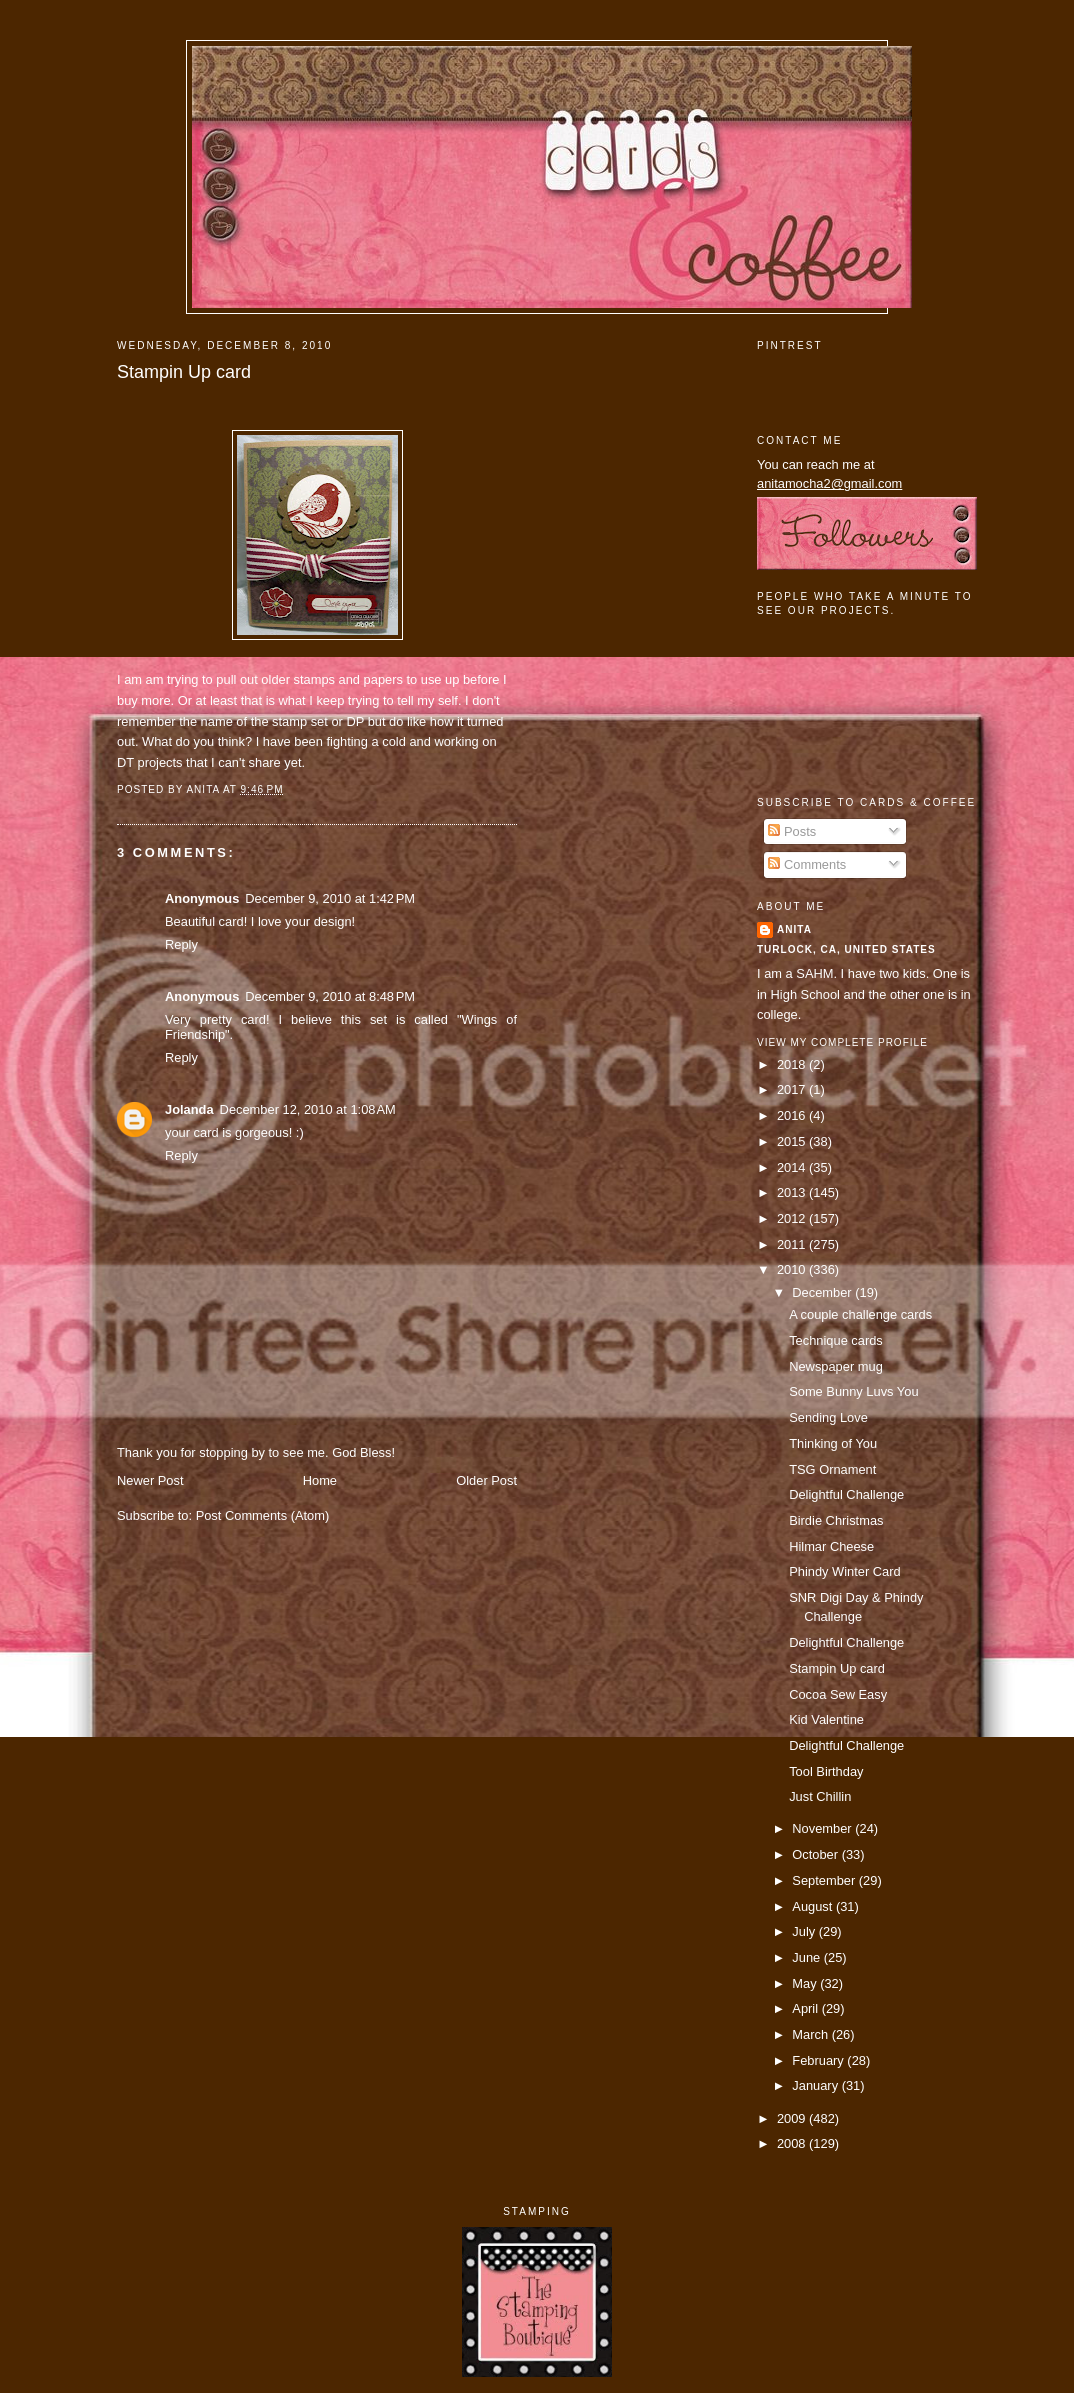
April (806, 2008)
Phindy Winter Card (845, 1571)
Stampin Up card (184, 372)
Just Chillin (820, 1796)
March (811, 2034)
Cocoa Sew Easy (838, 1694)
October (816, 1854)
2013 (793, 1192)
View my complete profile (842, 1042)
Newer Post (150, 1480)
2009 (793, 2118)
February (819, 2060)
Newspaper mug (836, 1366)
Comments (807, 864)
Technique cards (836, 1340)
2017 (793, 1089)
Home (320, 1480)
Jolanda (189, 1109)
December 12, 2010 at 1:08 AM (308, 1109)
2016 (793, 1115)
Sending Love (828, 1417)
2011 (793, 1244)
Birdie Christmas (836, 1520)
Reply (181, 944)
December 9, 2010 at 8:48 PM (330, 996)
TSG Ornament (832, 1469)
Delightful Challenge (846, 1494)
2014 (793, 1167)
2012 (793, 1218)
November (823, 1828)
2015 (793, 1141)
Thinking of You (833, 1443)
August (814, 1906)
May (806, 1983)
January (816, 2085)
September (825, 1880)
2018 (793, 1064)
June (807, 1957)
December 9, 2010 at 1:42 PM (330, 898)
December (823, 1292)
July (805, 1931)
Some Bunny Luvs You (853, 1391)
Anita (794, 929)
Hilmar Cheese (831, 1546)
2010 (793, 1269)
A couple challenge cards (860, 1314)
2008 (793, 2143)
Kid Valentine (826, 1719)
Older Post (486, 1480)
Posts (792, 831)
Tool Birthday (826, 1771)
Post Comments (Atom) (263, 1515)
